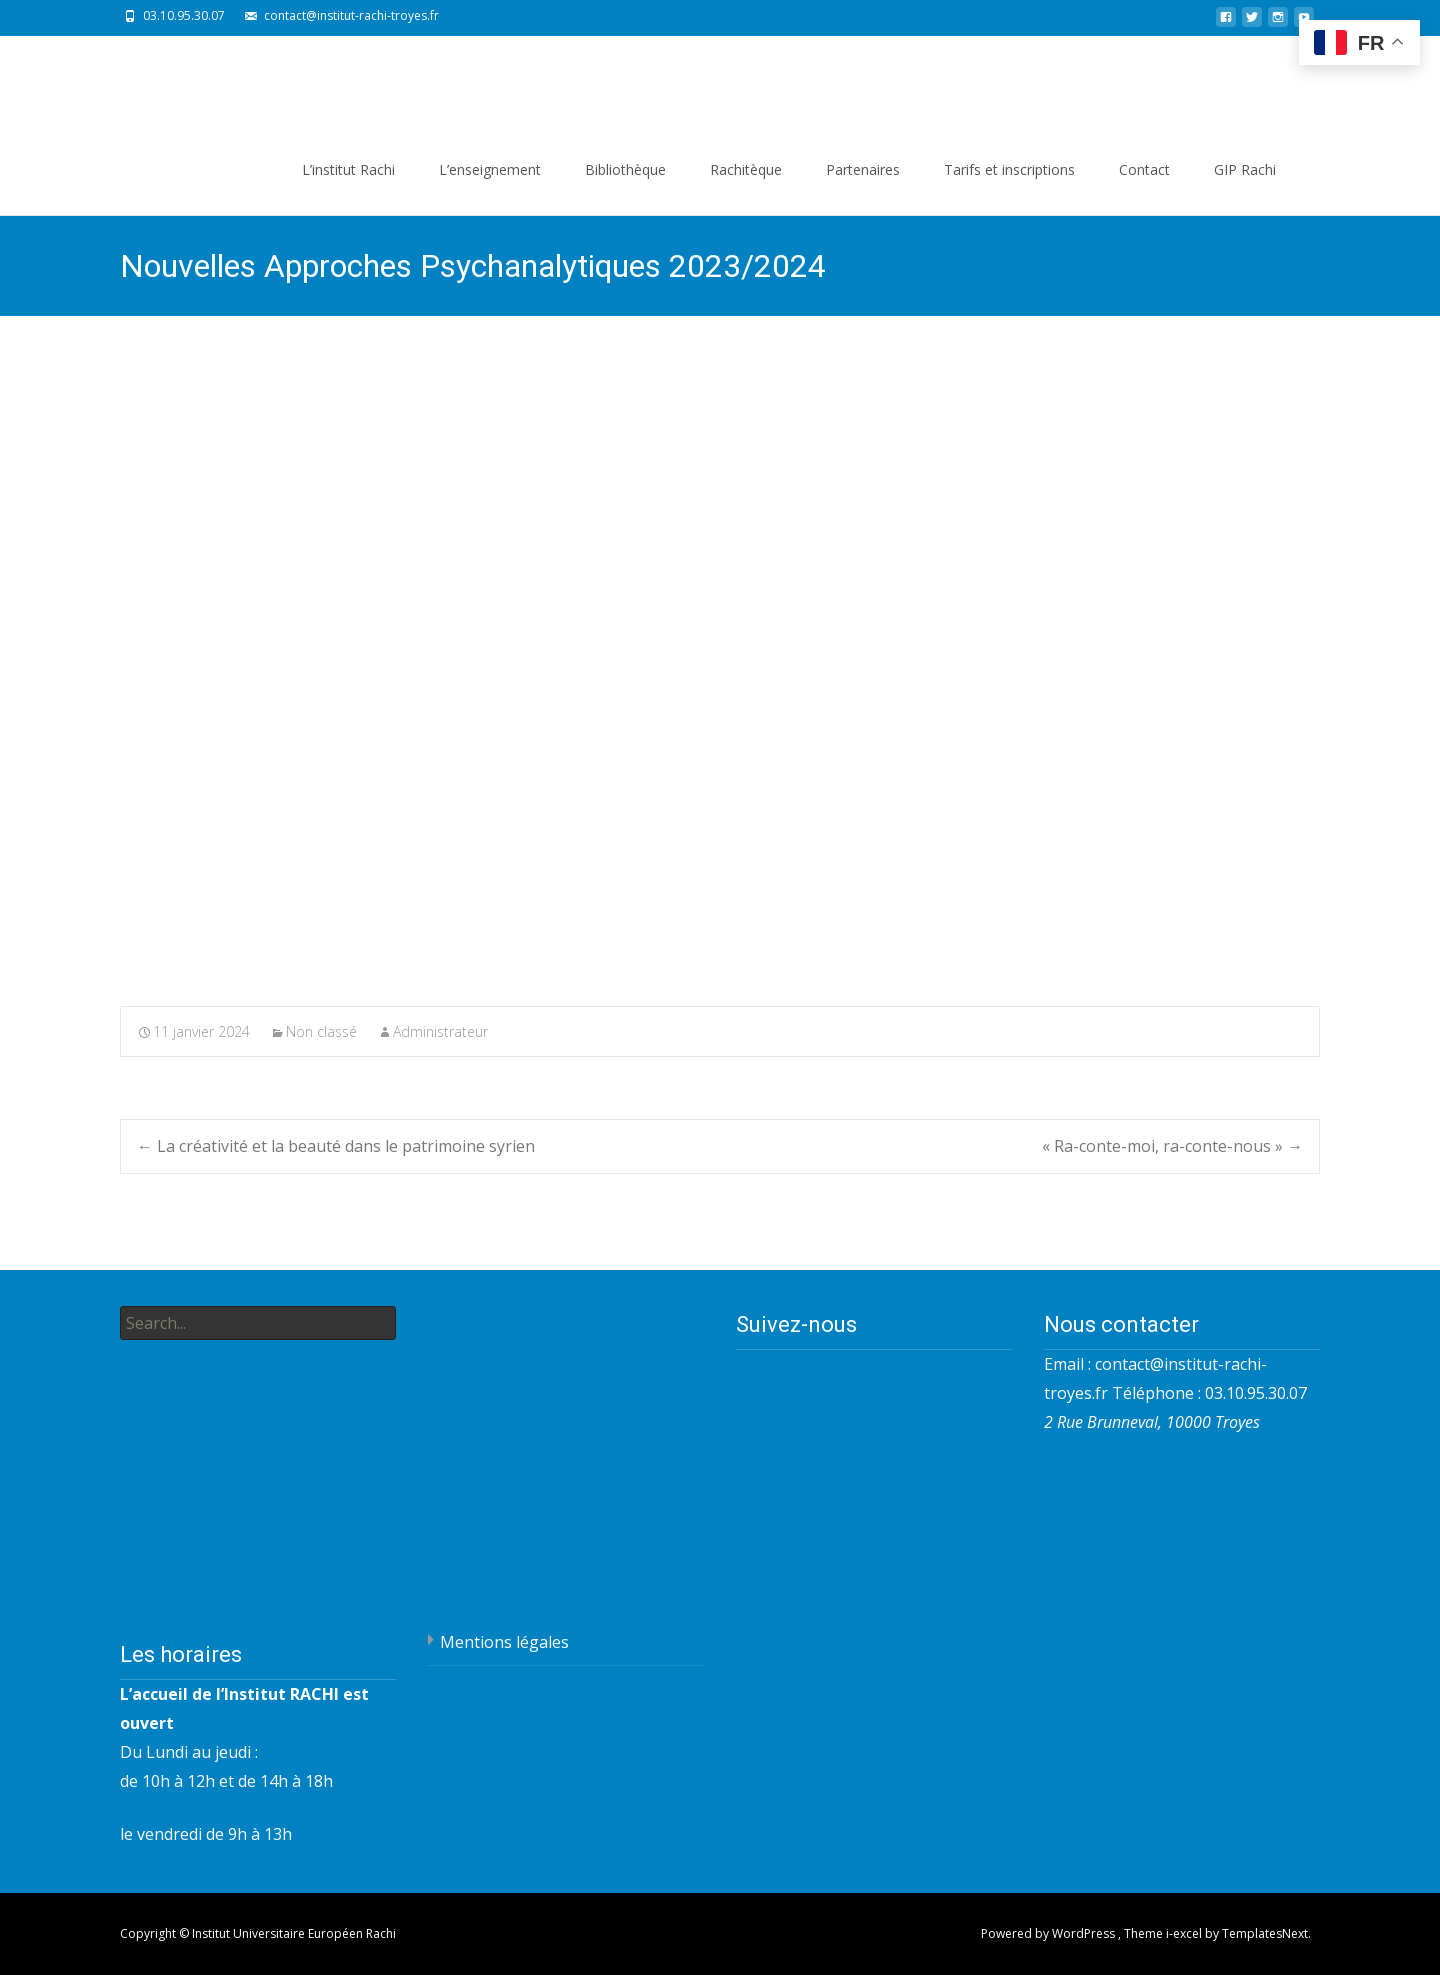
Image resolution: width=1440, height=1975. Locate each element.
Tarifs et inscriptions (1009, 169)
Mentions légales (504, 1642)
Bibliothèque (625, 169)
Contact (1144, 169)
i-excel (1185, 1933)
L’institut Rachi (348, 169)
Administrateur (440, 1031)
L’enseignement (490, 169)
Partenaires (863, 169)
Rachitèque (746, 169)
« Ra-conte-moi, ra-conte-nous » (1172, 1146)
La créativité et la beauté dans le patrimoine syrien (336, 1146)
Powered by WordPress (1049, 1933)
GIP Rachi (1245, 169)
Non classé (321, 1031)
